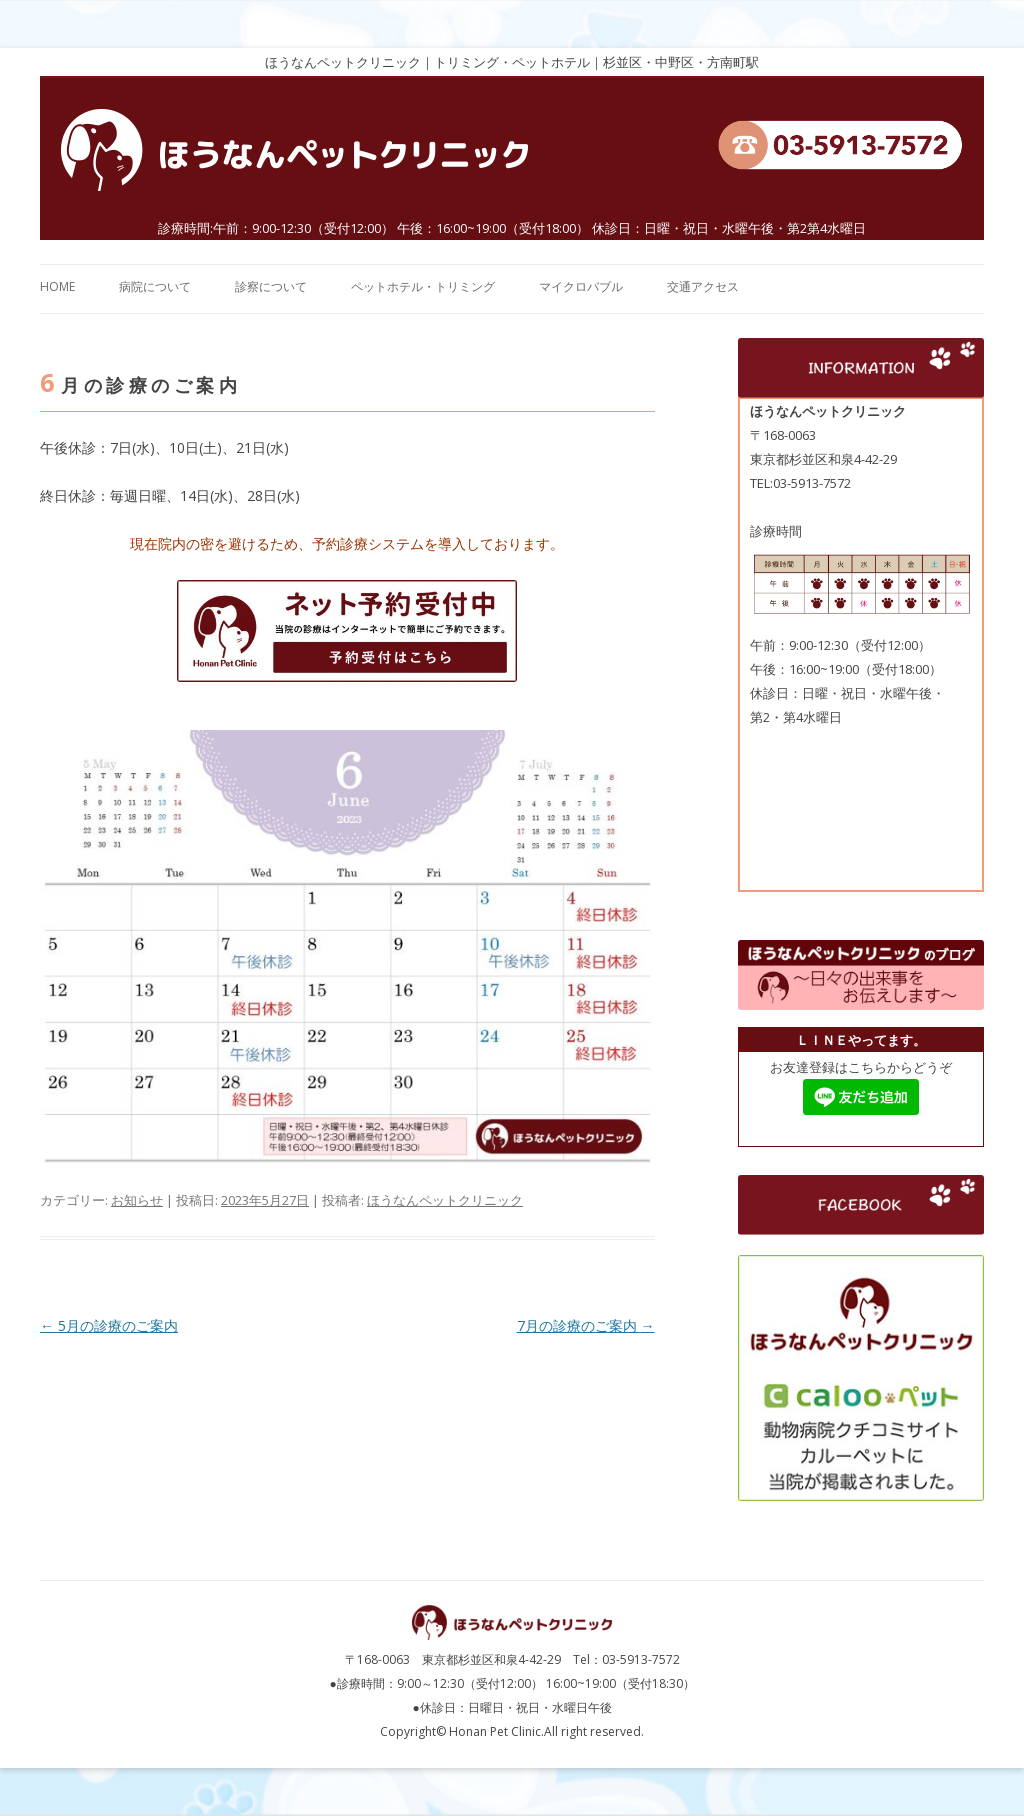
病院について (155, 286)
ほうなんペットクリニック (445, 1200)
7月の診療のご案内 (586, 1325)
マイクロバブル (581, 286)
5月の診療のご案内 (109, 1325)
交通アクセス (703, 286)
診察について (271, 286)
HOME (57, 286)
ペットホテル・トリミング (423, 286)
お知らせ (137, 1200)
